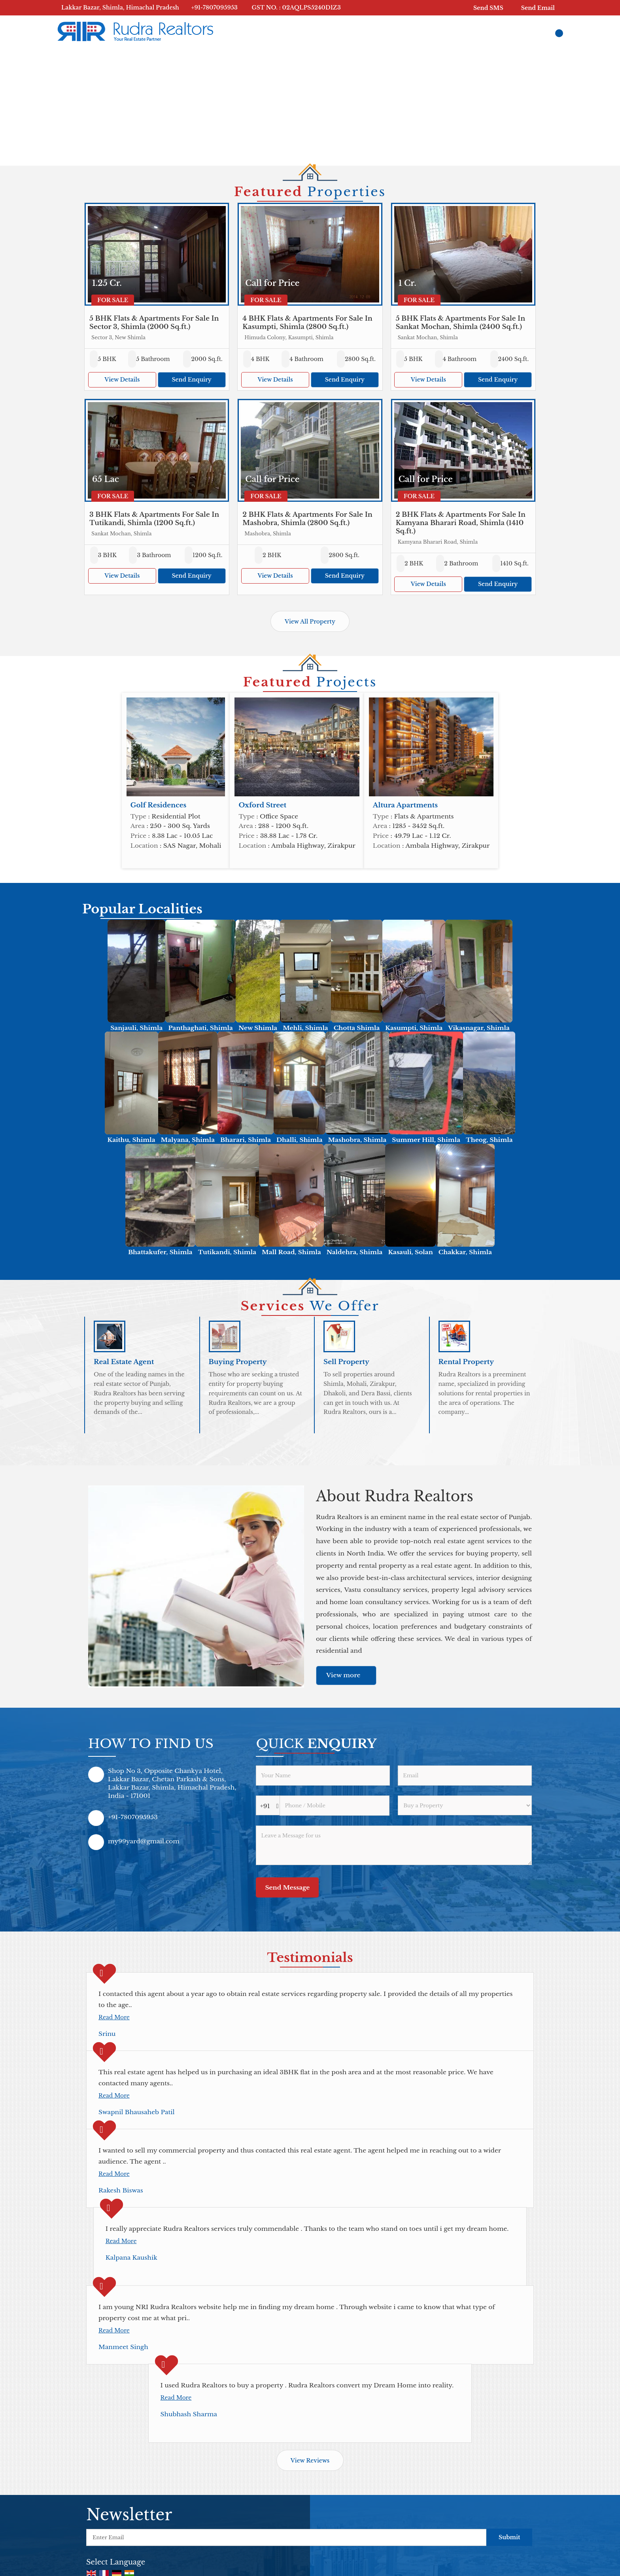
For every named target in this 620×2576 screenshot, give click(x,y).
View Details (122, 379)
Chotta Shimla (357, 1028)
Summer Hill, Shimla (426, 1139)
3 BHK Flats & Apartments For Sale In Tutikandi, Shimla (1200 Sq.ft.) (154, 518)
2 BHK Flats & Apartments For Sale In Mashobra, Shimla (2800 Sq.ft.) (307, 518)
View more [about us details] (343, 1675)
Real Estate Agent (124, 1362)
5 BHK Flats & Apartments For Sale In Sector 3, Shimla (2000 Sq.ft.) (154, 322)
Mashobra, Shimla (357, 1139)
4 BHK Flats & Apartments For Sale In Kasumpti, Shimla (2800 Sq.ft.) (307, 322)
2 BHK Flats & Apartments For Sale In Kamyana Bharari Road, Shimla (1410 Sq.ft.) (460, 522)
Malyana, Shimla (188, 1139)
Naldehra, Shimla (355, 1252)
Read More (114, 2017)
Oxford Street (262, 805)
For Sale (112, 300)
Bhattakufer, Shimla (160, 1252)
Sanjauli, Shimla (136, 1028)
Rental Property (466, 1362)
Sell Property (346, 1362)
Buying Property (238, 1362)
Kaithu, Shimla (131, 1139)
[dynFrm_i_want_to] (465, 1805)
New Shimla (257, 1028)
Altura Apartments (405, 805)
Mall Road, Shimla (291, 1252)
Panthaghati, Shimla (200, 1028)
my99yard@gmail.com (144, 1841)
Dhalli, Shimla (299, 1139)
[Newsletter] (286, 2537)
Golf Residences (158, 805)
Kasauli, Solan (410, 1252)
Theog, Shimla (489, 1139)
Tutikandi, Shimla (227, 1252)
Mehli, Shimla (305, 1028)
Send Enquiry (191, 379)
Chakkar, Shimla (465, 1252)
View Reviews (310, 2460)
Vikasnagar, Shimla (479, 1028)
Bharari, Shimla (245, 1139)
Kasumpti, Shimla (413, 1028)
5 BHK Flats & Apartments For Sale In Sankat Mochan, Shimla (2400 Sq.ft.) (460, 322)
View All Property (310, 621)
